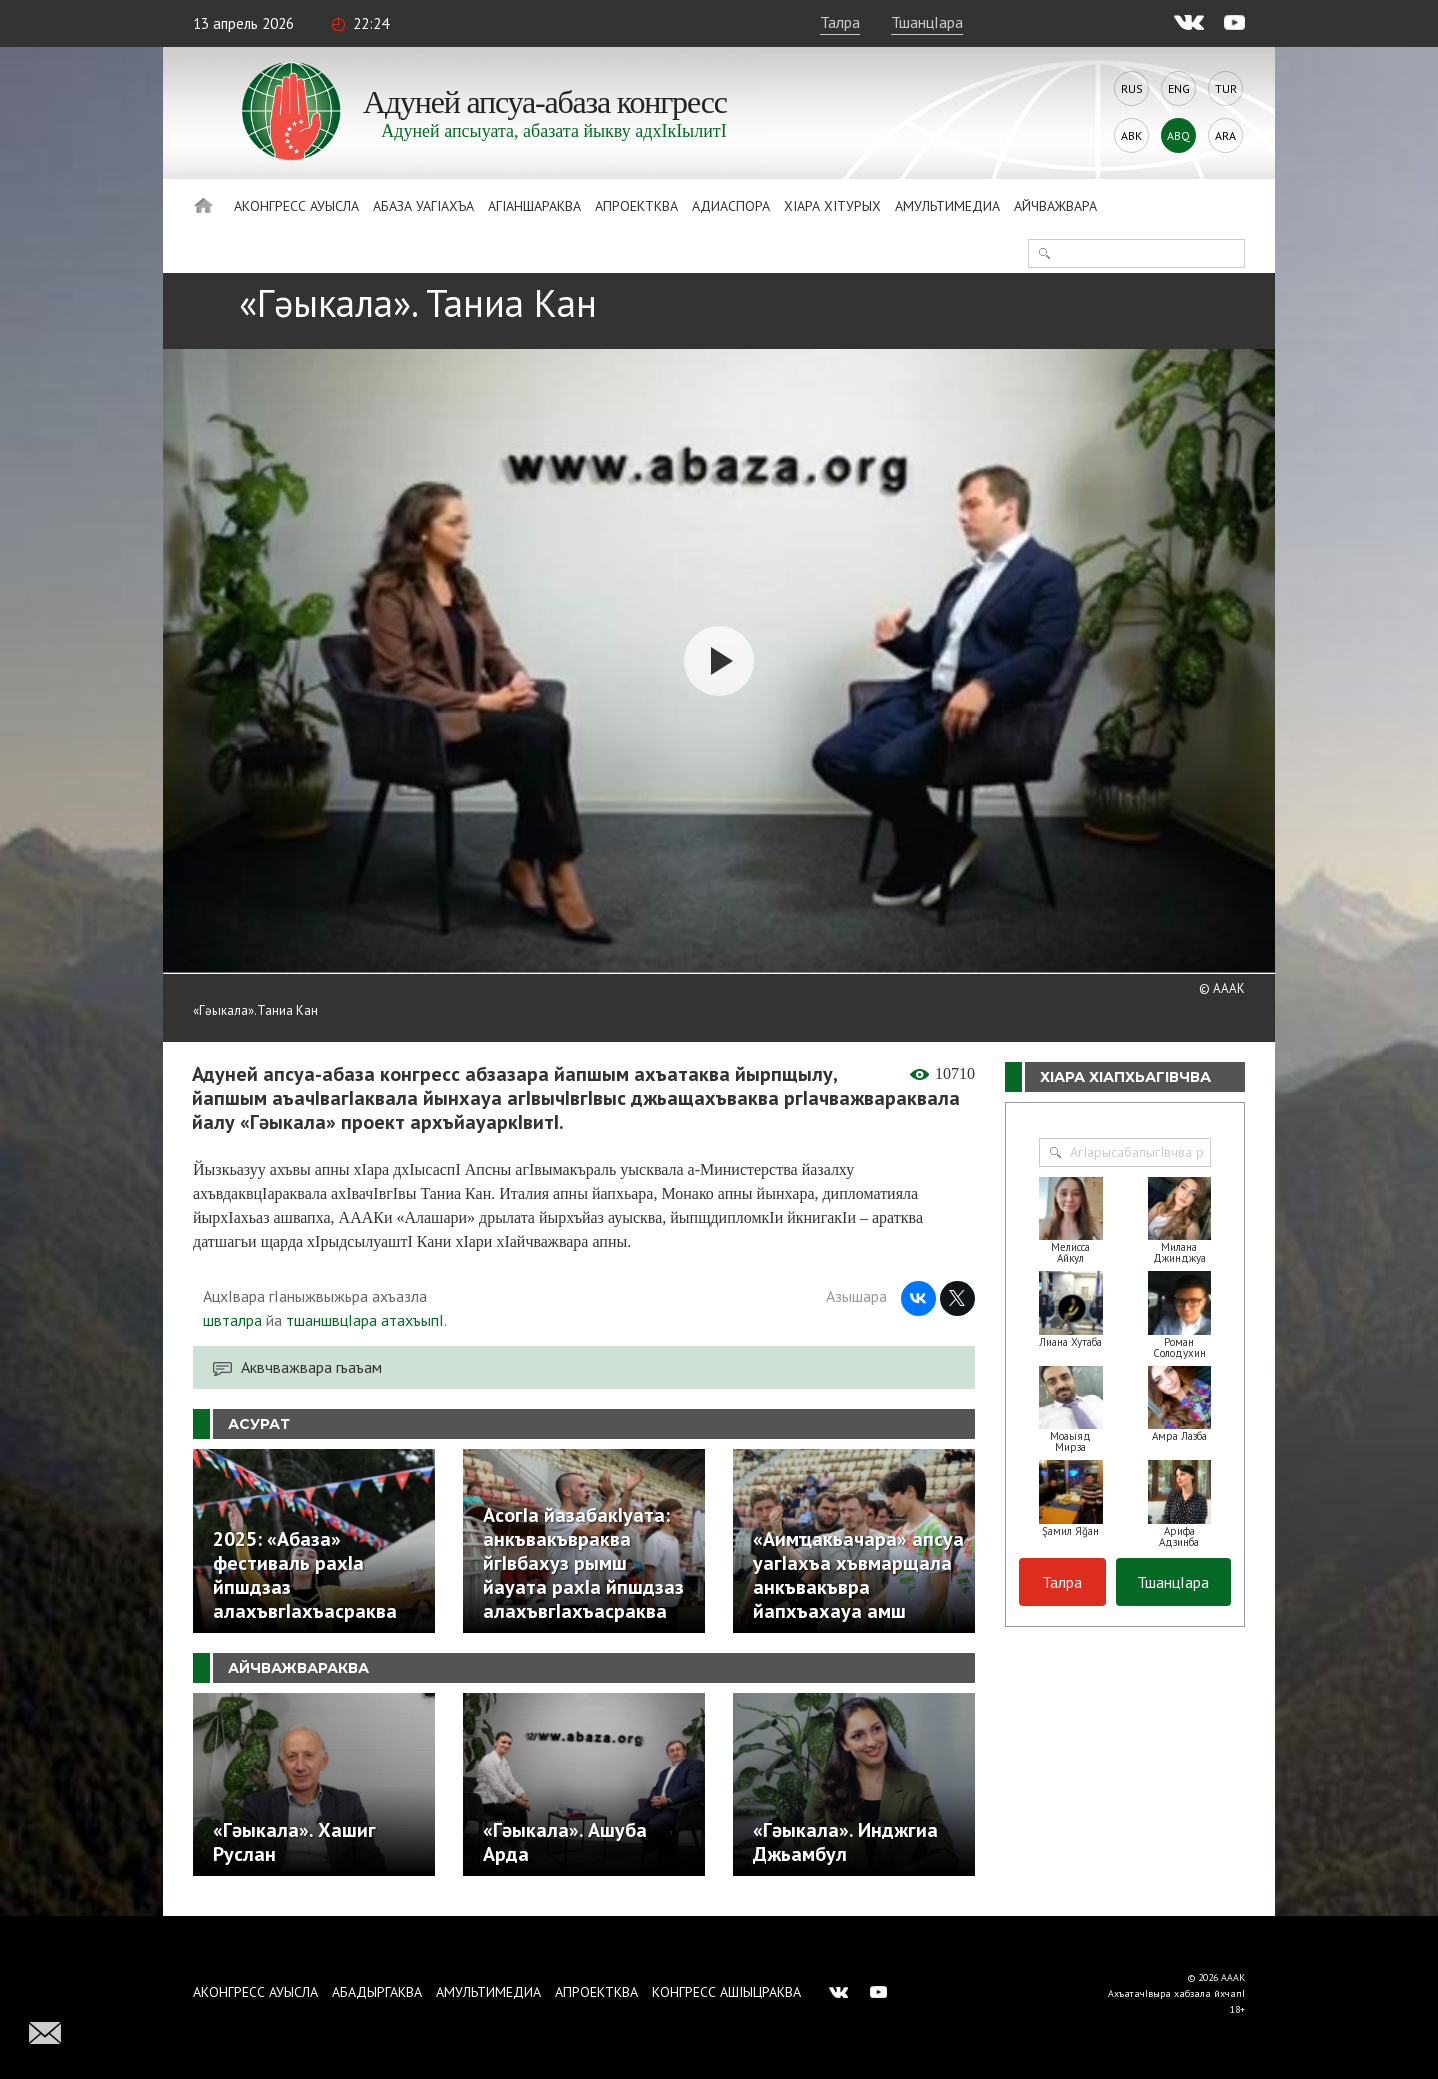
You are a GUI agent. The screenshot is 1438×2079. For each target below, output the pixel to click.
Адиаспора (731, 206)
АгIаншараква (534, 206)
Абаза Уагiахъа (423, 206)
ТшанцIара (927, 22)
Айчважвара (1055, 206)
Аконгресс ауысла (296, 206)
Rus (1132, 88)
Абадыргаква (377, 1992)
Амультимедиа (947, 206)
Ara (1225, 135)
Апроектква (636, 206)
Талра (840, 22)
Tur (1226, 88)
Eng (1179, 88)
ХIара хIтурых (832, 206)
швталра (232, 1320)
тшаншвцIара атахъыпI (365, 1320)
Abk (1131, 135)
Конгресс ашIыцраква (726, 1992)
